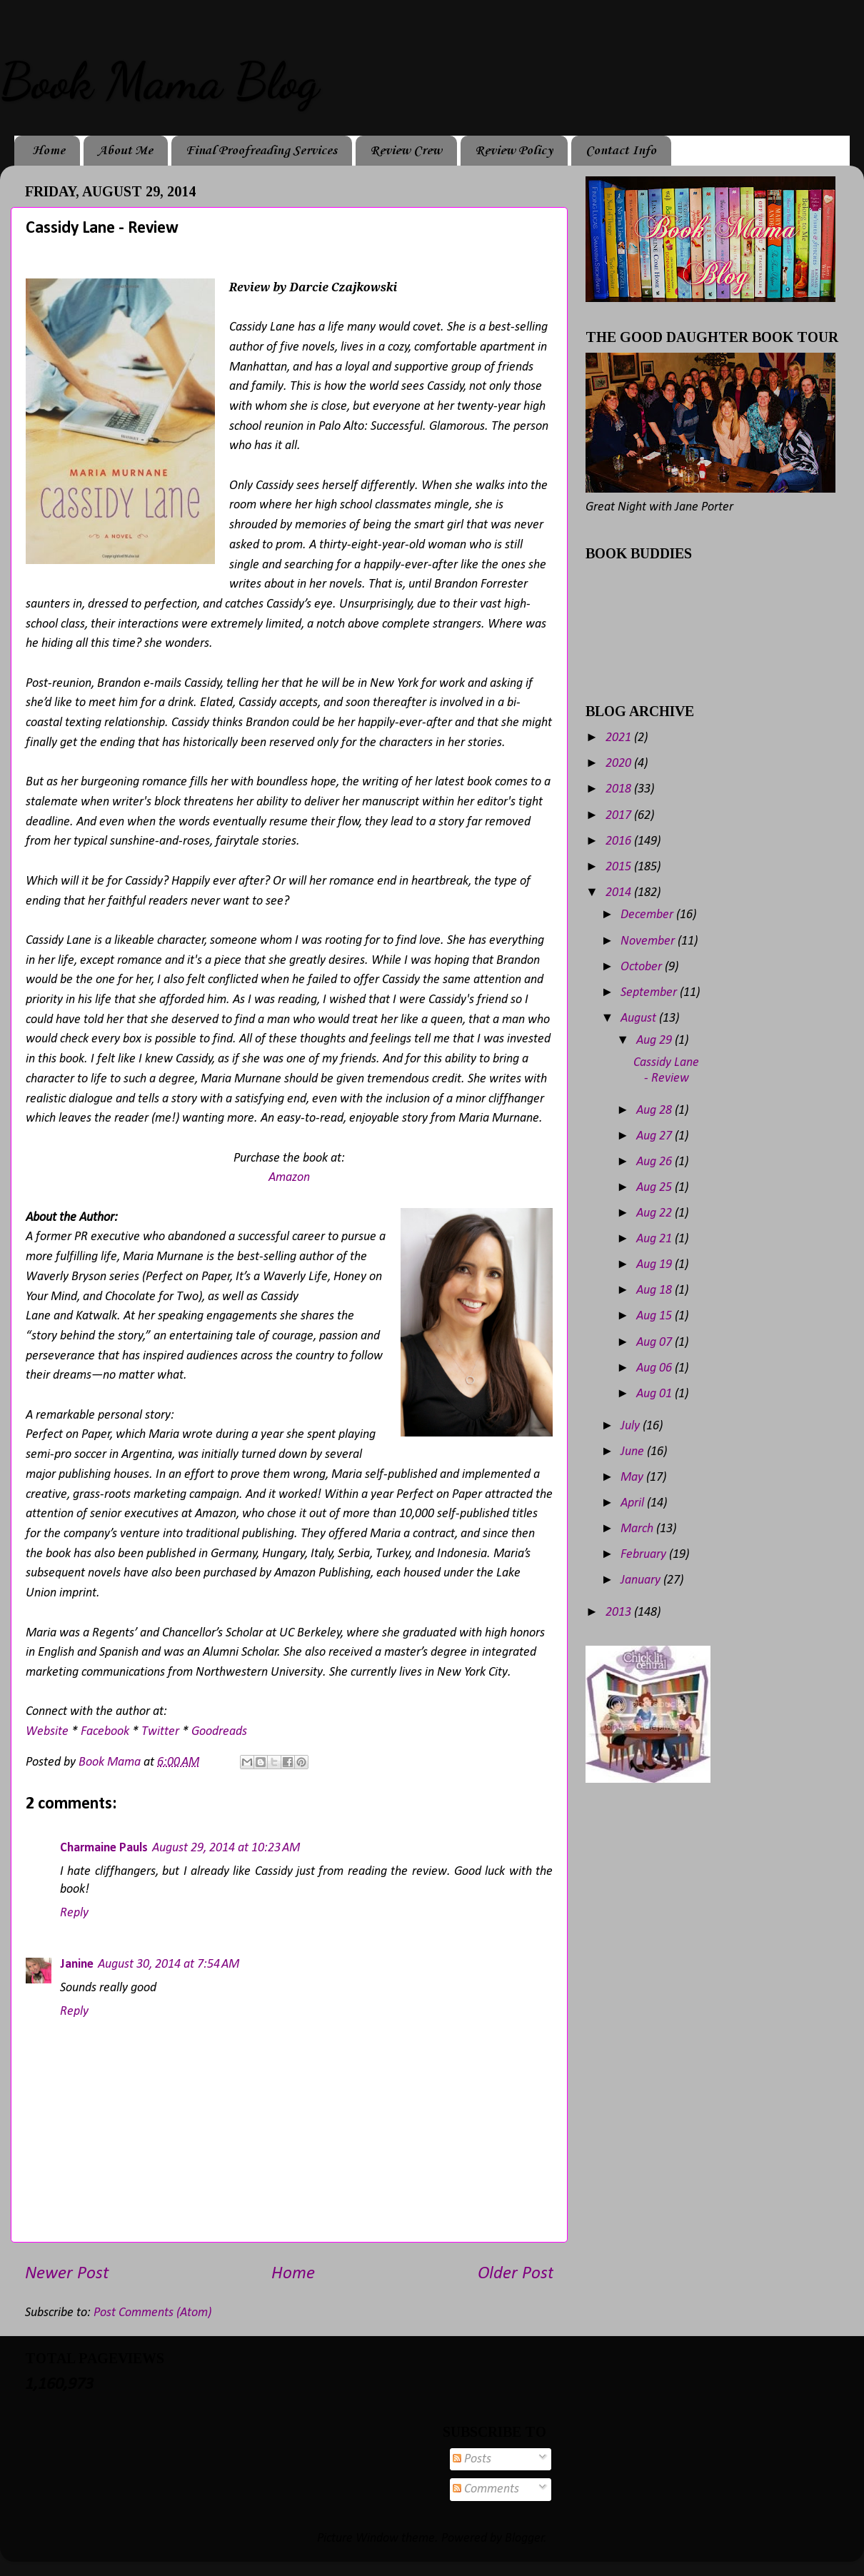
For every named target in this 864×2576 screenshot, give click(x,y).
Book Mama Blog (159, 81)
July (632, 1426)
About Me (125, 151)
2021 (620, 738)
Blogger (524, 2538)
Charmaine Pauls (104, 1848)
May (633, 1477)
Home (48, 151)
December (648, 915)
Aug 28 (655, 1110)
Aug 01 (655, 1394)
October (643, 967)
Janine (77, 1964)
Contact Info (621, 151)
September (650, 993)
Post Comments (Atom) (152, 2313)
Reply (74, 1913)
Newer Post (67, 2274)
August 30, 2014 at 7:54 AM (168, 1964)
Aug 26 (655, 1162)
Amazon (289, 1177)
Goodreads (219, 1732)
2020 (620, 763)
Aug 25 (655, 1187)
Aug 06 (655, 1368)
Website (47, 1732)
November (649, 941)
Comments (486, 2489)
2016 (620, 841)
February (645, 1554)
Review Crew (406, 151)
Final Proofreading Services (261, 151)
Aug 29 (655, 1040)
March (638, 1529)
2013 (620, 1612)
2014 (620, 893)
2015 (620, 867)
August (640, 1018)
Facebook (105, 1732)
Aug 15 (655, 1316)
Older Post (515, 2274)
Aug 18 (655, 1290)
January (642, 1580)
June (634, 1452)
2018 (620, 789)
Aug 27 (655, 1136)
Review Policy (514, 151)
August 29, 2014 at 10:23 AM (226, 1848)
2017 (620, 815)
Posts (472, 2459)
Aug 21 (655, 1239)
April (634, 1503)
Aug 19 (655, 1265)
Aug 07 (655, 1342)
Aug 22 (655, 1213)
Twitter (160, 1732)
